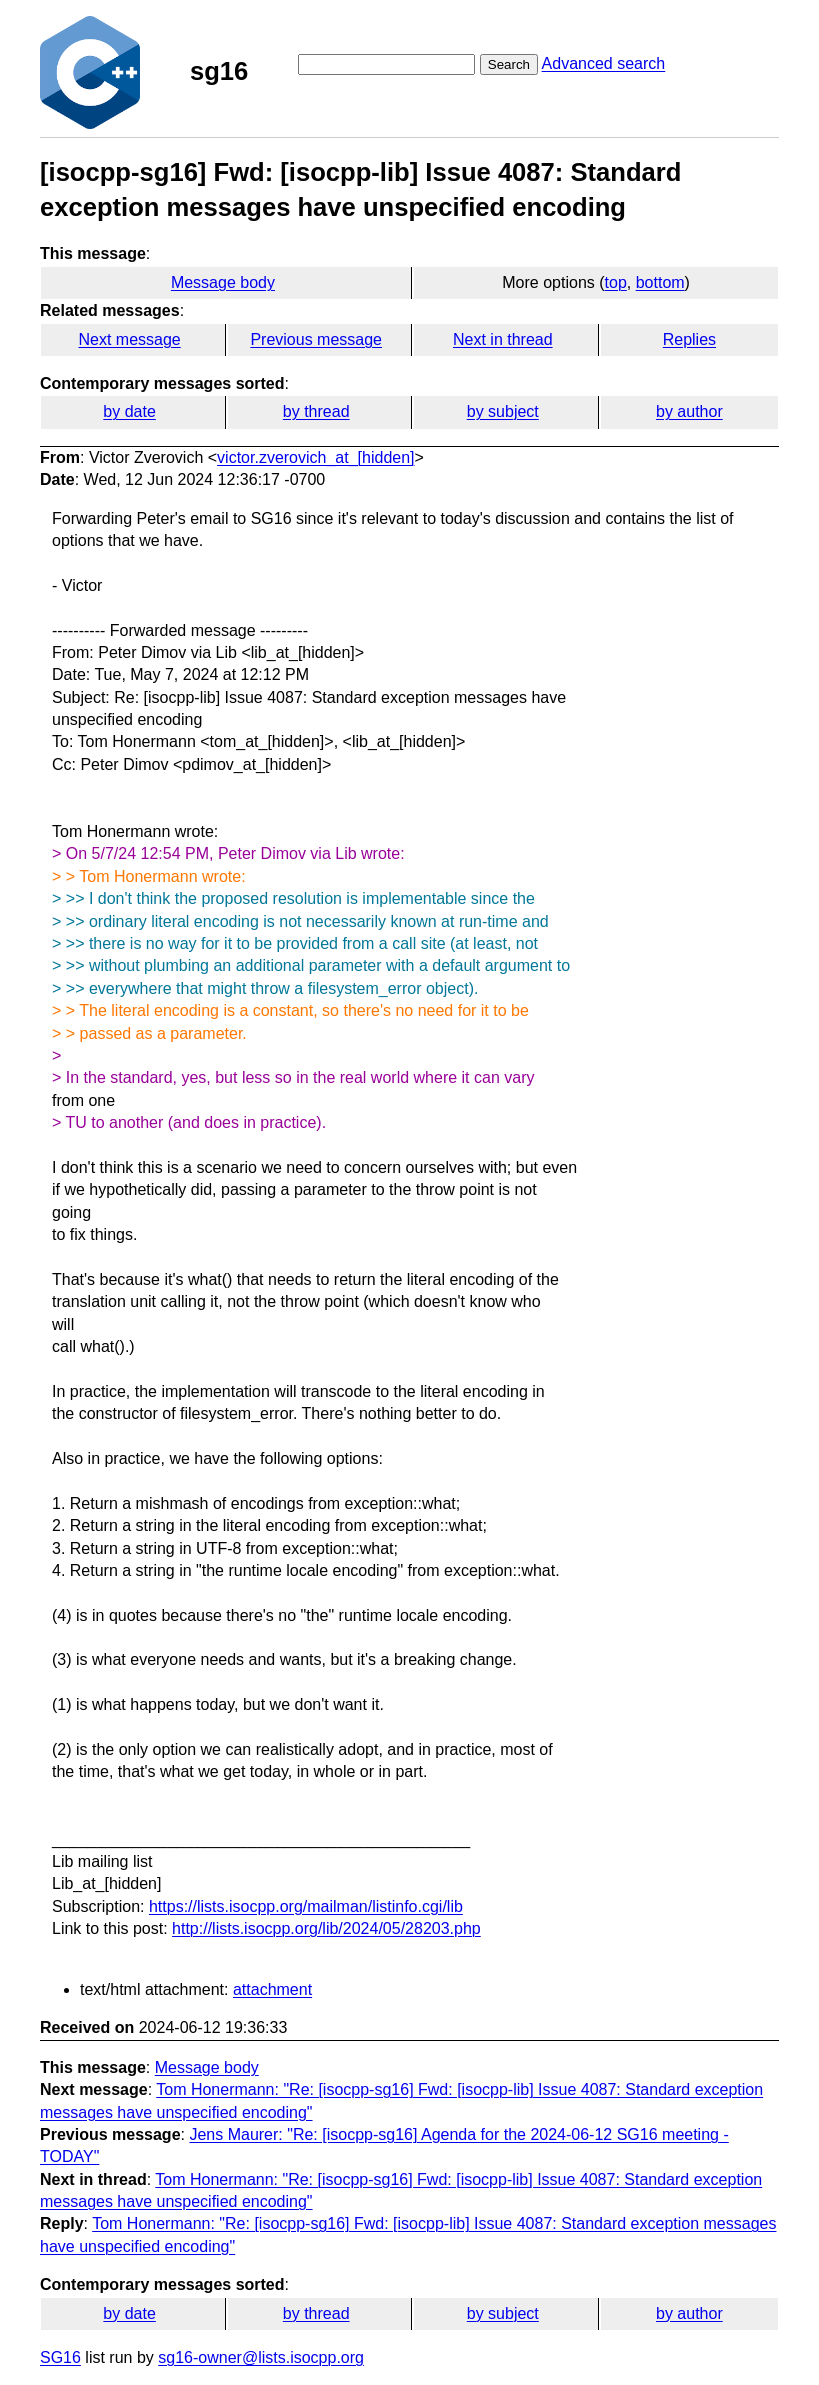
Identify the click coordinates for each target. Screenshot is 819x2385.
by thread (316, 411)
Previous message (316, 339)
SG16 (60, 2357)
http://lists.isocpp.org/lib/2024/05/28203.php (326, 1928)
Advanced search (604, 63)
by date (129, 411)
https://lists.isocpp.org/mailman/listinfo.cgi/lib (306, 1906)
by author (689, 411)
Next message (129, 339)
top (616, 282)
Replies (689, 339)
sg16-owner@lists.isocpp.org (261, 2357)
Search (509, 64)
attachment (272, 1989)
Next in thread (503, 339)
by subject (503, 411)
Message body (223, 282)
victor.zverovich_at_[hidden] (315, 457)
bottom (660, 282)
